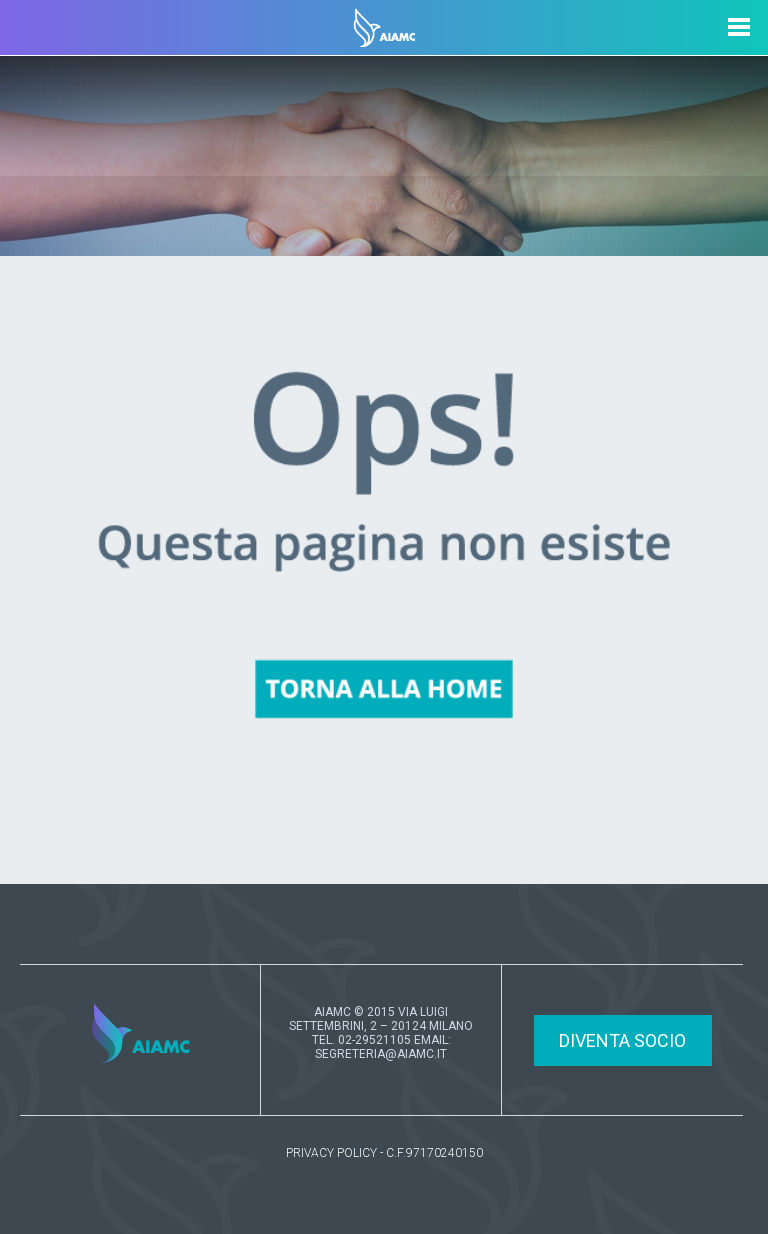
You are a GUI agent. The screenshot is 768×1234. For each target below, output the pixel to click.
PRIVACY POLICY (331, 1153)
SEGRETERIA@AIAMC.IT (381, 1054)
